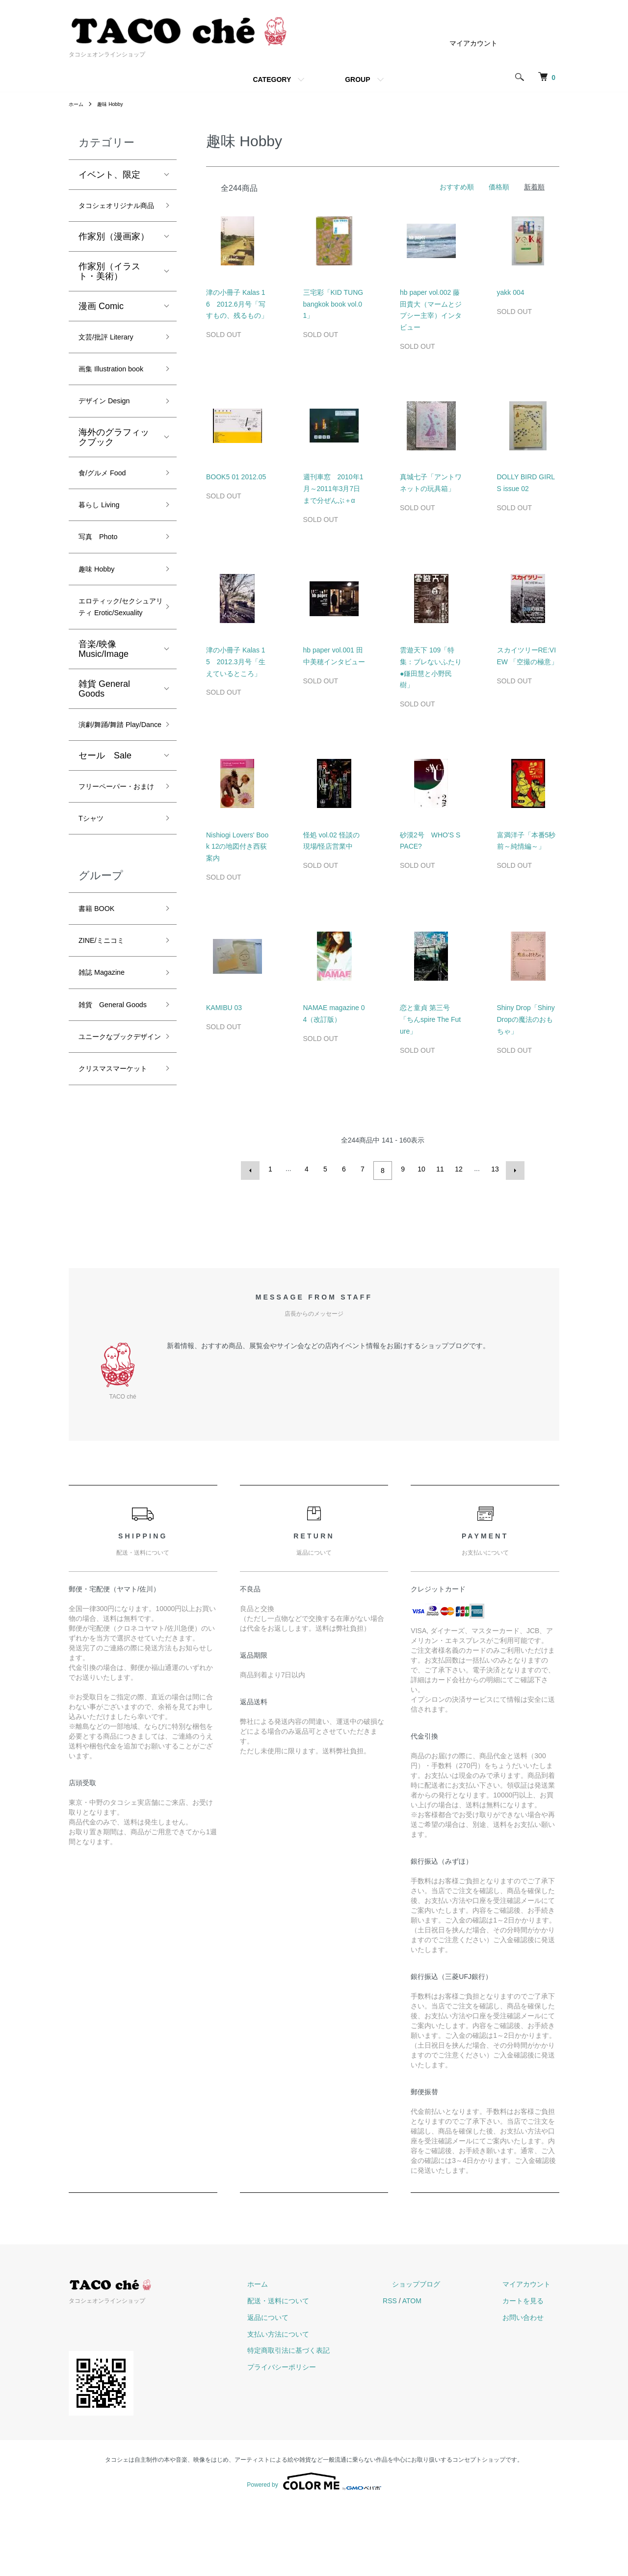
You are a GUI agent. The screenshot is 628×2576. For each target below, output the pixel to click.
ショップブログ (443, 2356)
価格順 (499, 187)
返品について (313, 2389)
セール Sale (104, 849)
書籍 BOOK (101, 1025)
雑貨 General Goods (104, 764)
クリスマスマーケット (113, 1238)
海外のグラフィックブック (113, 479)
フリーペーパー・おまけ (113, 889)
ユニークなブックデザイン (113, 1188)
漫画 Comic (101, 324)
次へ (512, 1169)
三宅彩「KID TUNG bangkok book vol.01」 (333, 304)
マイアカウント (473, 43)
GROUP (357, 79)
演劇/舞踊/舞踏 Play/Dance (107, 809)
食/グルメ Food (108, 516)
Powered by (314, 2552)
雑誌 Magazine (107, 1095)
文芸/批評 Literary (113, 357)
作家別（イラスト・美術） (109, 289)
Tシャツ (94, 932)
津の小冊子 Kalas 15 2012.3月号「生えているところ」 (235, 661)
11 (439, 1169)
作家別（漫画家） (113, 255)
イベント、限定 (109, 175)
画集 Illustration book (108, 399)
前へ (253, 1169)
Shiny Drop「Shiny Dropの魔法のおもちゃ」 (526, 1019)
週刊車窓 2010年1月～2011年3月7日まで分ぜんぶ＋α (333, 488)
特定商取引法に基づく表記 (333, 2422)
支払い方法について (323, 2405)
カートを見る (531, 2372)
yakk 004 (510, 292)
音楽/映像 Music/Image (103, 724)
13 (493, 1169)
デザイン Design (111, 442)
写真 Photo (103, 587)
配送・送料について (323, 2372)
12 (457, 1169)
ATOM (448, 2372)
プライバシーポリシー (326, 2439)
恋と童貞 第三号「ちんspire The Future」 (430, 1019)
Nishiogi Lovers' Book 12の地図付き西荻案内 (237, 846)
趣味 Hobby (115, 104)
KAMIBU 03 (224, 1008)
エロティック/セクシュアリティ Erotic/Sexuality (115, 672)
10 (420, 1169)
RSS (426, 2372)
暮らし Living (104, 552)
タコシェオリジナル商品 (113, 214)
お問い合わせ (531, 2389)
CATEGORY (272, 79)
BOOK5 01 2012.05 (236, 477)
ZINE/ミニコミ (107, 1060)
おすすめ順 (457, 187)
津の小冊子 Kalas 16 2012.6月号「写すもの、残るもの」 (237, 304)
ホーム (77, 104)
